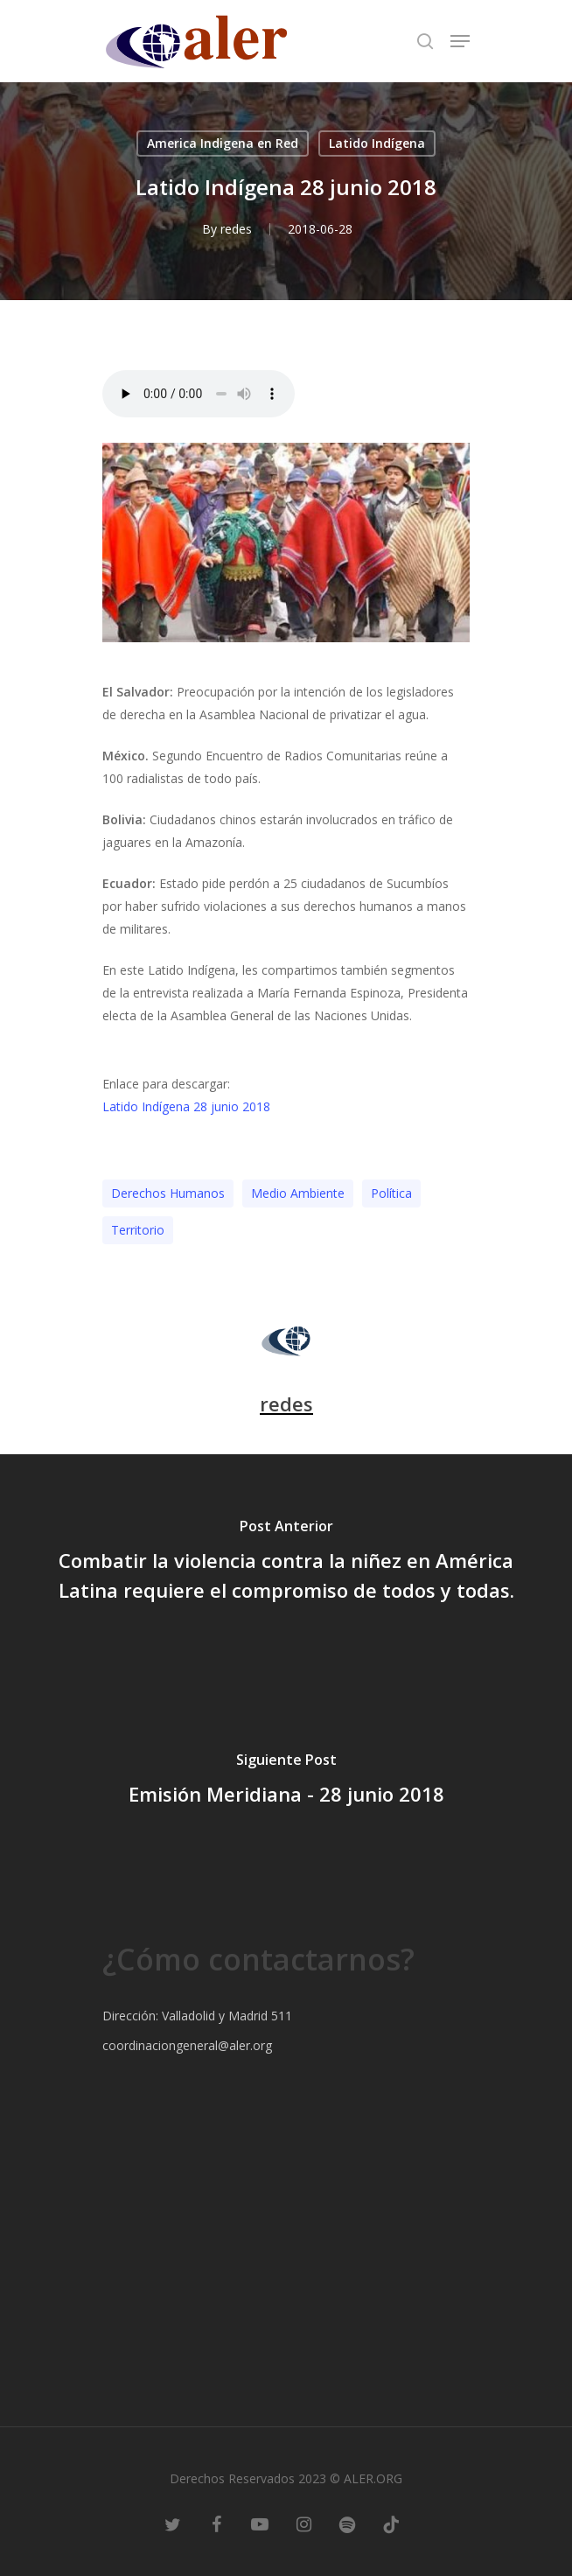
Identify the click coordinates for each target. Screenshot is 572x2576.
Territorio (137, 1230)
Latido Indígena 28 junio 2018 (186, 1106)
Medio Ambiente (298, 1193)
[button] (286, 1059)
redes (236, 228)
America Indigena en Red (222, 143)
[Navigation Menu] (460, 41)
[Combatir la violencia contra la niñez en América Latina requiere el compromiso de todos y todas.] (286, 1563)
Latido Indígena (377, 143)
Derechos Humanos (168, 1193)
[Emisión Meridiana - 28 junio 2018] (286, 1782)
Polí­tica (391, 1193)
